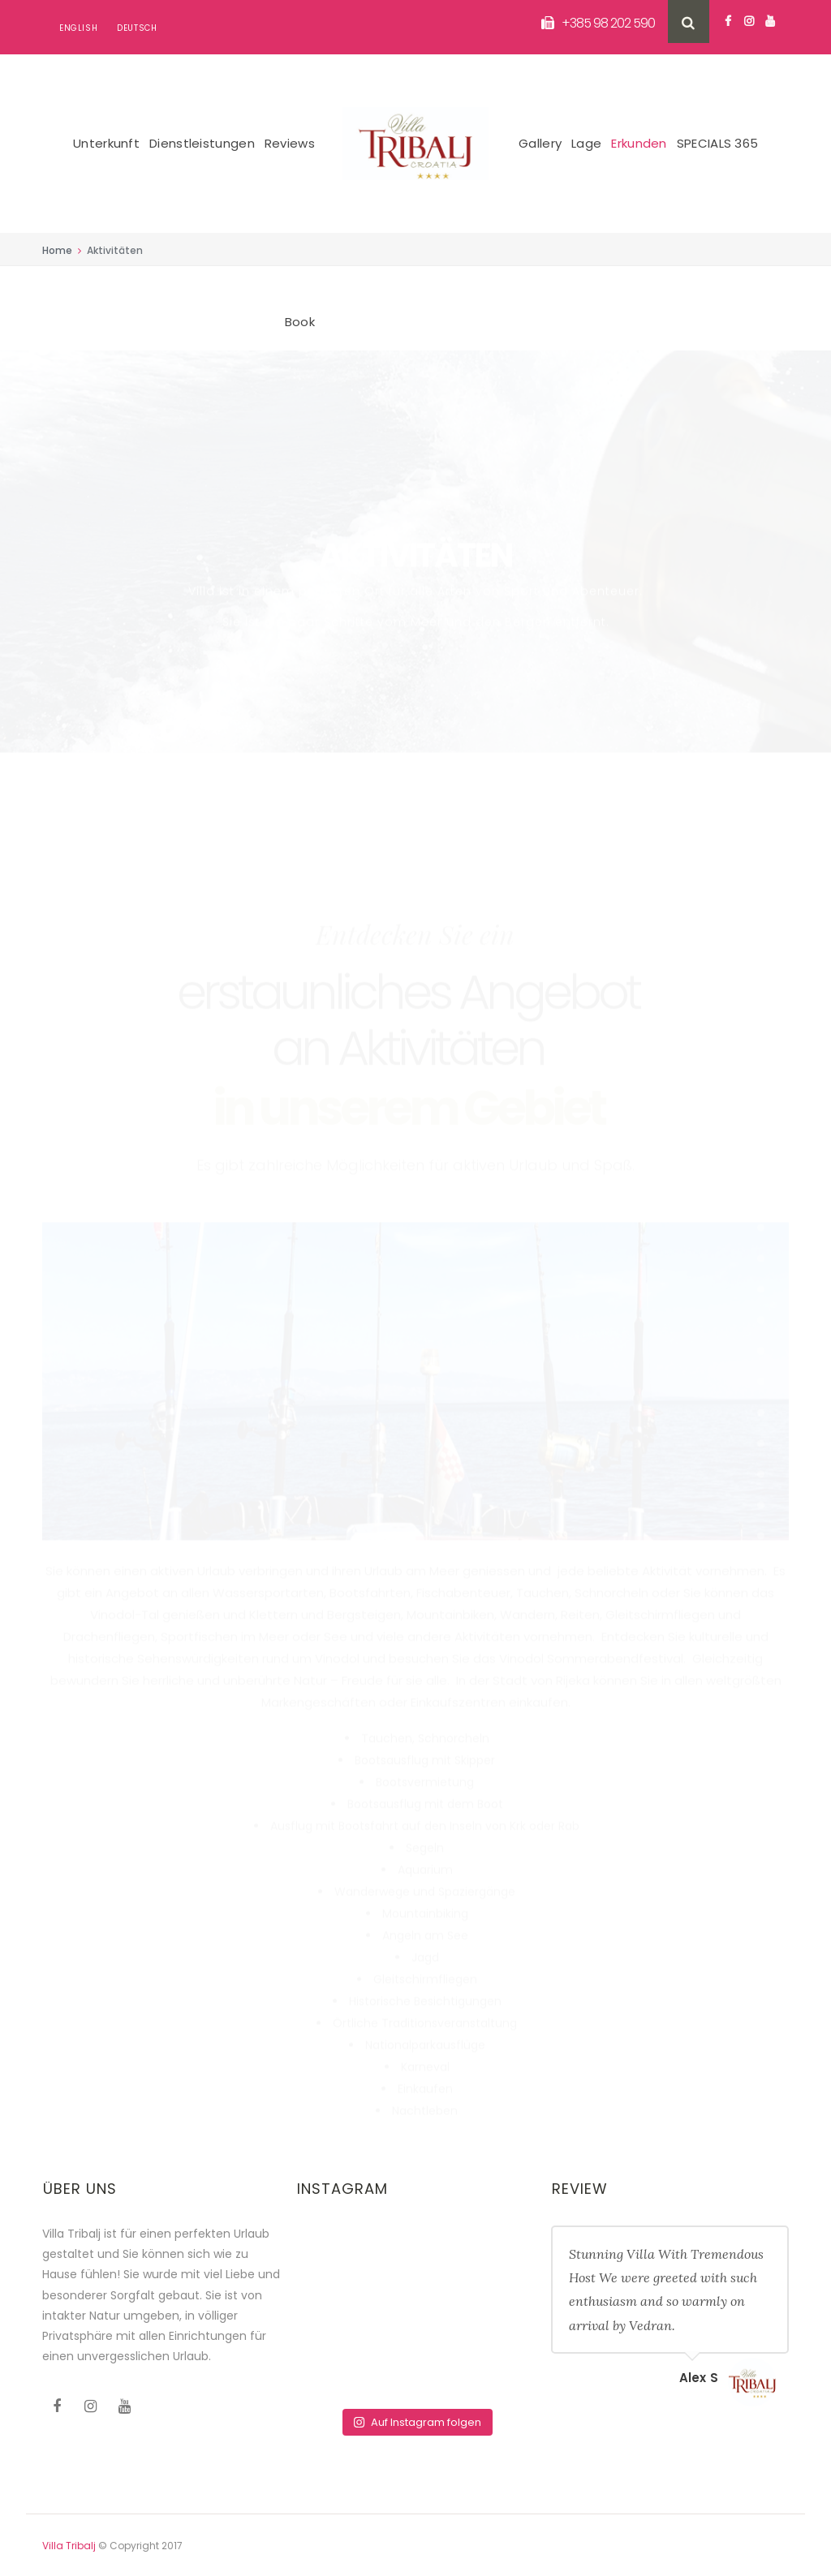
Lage (586, 143)
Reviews (290, 143)
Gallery (540, 143)
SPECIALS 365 (718, 143)
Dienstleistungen (202, 143)
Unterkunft (106, 143)
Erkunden (638, 143)
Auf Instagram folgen (417, 2422)
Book (300, 321)
